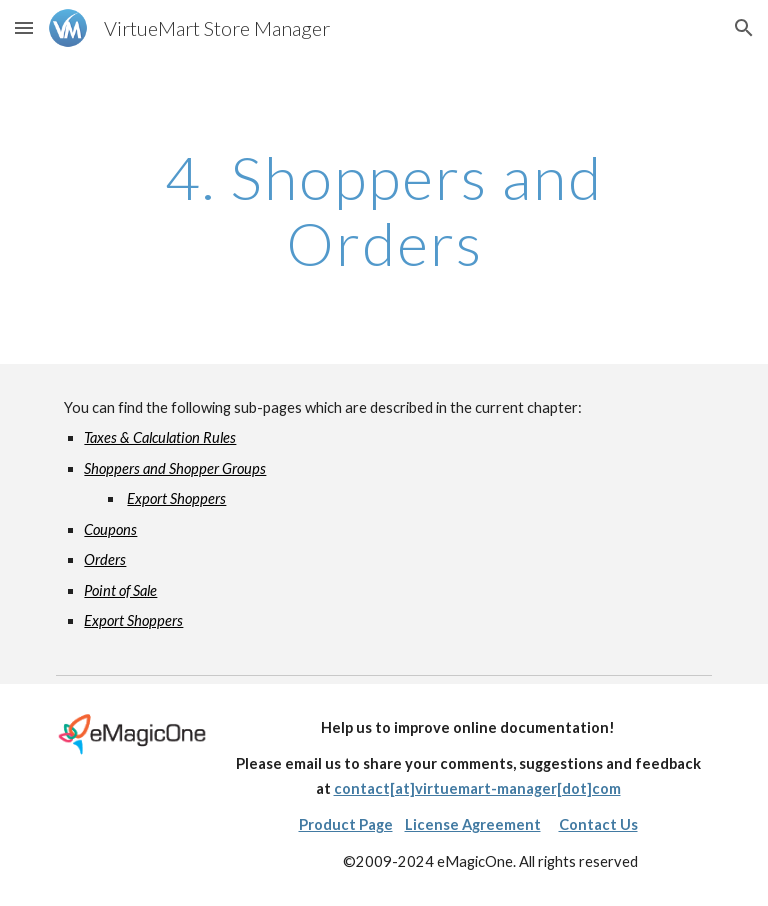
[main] (383, 210)
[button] (24, 27)
